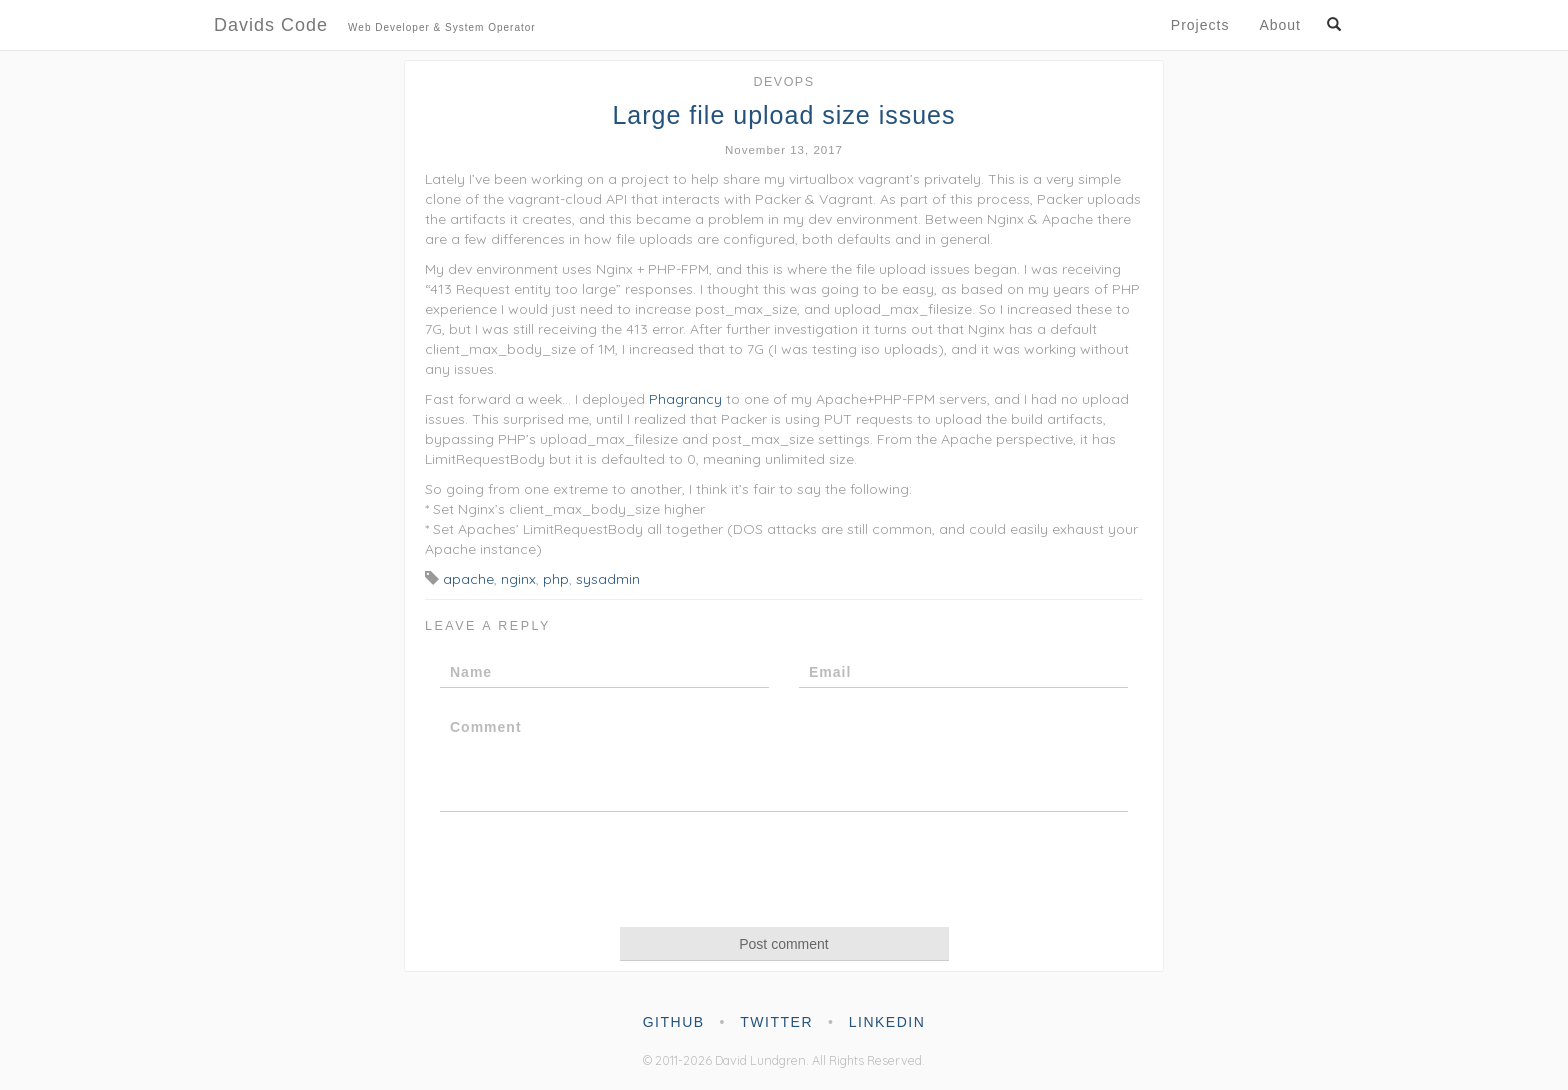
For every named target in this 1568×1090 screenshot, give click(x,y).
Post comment (783, 944)
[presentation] (784, 868)
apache (468, 579)
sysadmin (608, 579)
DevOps (783, 82)
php (556, 579)
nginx (518, 579)
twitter (776, 1022)
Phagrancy (685, 399)
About (1280, 25)
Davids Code (375, 26)
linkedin (887, 1022)
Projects (1200, 25)
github (674, 1022)
